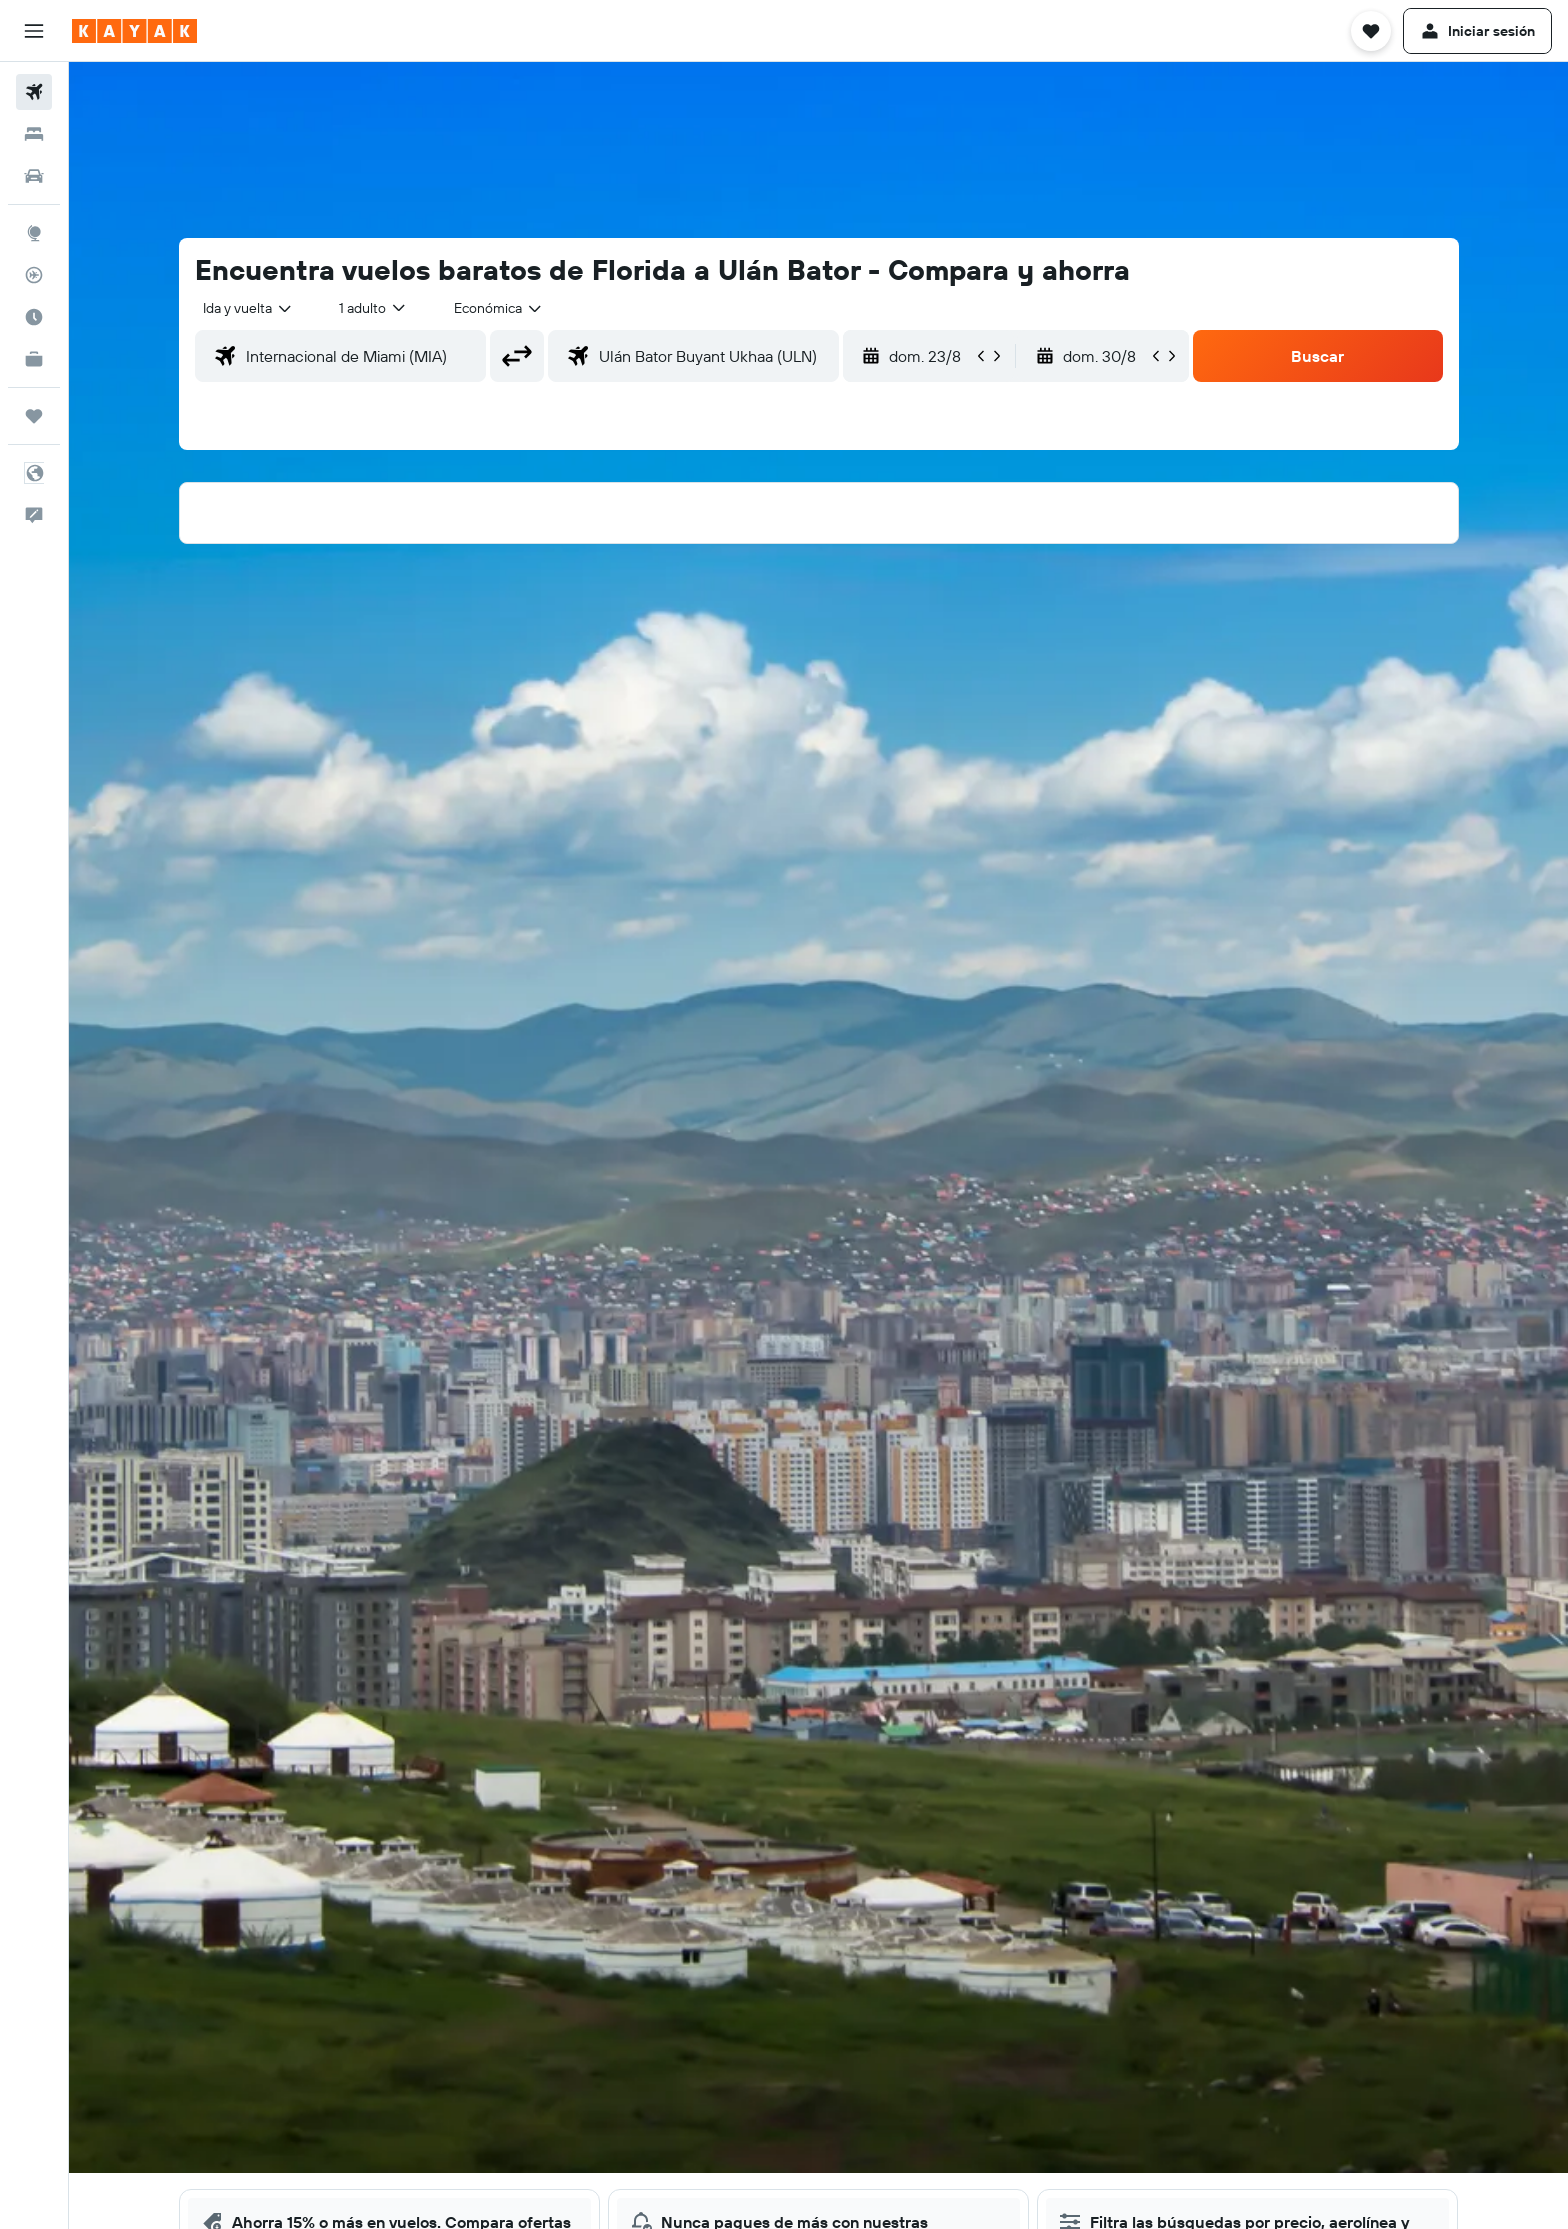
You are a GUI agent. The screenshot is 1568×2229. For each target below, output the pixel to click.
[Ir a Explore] (34, 233)
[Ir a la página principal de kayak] (134, 31)
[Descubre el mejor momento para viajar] (34, 317)
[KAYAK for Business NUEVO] (34, 359)
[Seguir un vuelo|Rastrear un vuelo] (34, 275)
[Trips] (34, 416)
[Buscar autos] (34, 176)
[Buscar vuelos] (34, 92)
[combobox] (248, 308)
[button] (34, 31)
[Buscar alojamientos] (34, 134)
